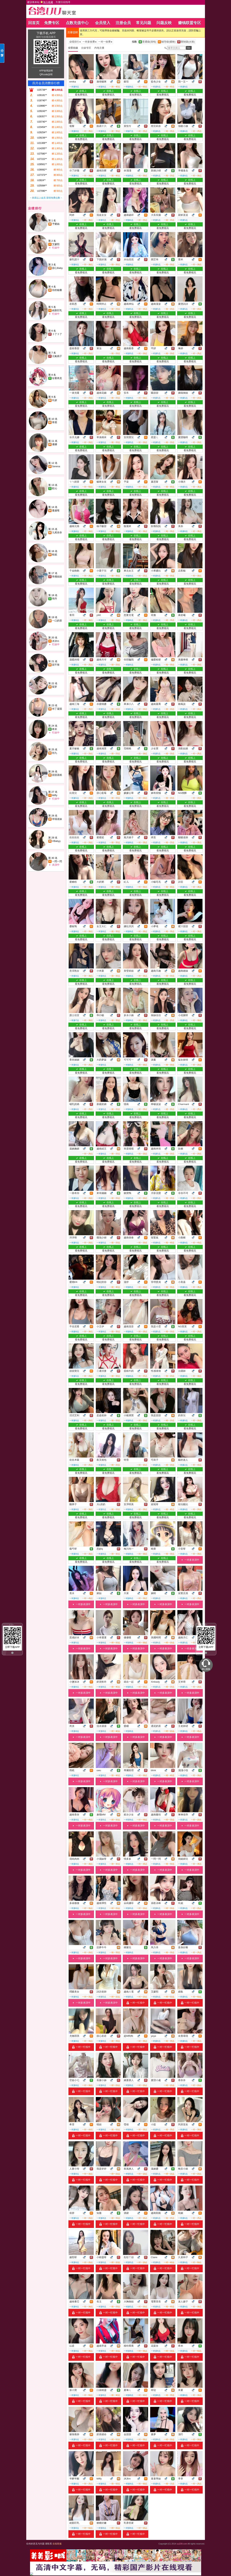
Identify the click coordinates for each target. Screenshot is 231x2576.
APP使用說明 (46, 70)
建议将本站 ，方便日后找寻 (49, 2)
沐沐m (55, 641)
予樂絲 (56, 223)
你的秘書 (57, 290)
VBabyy (56, 841)
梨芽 (54, 686)
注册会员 (123, 23)
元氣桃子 (57, 356)
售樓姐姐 (57, 576)
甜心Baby (57, 268)
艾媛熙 (56, 244)
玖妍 (54, 400)
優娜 (54, 444)
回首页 (34, 23)
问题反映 (164, 23)
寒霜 (54, 422)
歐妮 (54, 554)
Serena (56, 466)
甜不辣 (56, 664)
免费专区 (51, 23)
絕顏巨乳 (57, 310)
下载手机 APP (46, 33)
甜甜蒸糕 (57, 774)
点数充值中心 (77, 23)
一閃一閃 (57, 861)
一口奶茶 (57, 620)
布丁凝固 (57, 708)
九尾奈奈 (57, 532)
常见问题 (143, 23)
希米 (54, 729)
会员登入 (102, 23)
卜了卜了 (57, 334)
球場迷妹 (57, 819)
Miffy (54, 795)
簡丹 (54, 598)
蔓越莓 (56, 510)
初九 (54, 752)
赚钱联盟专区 (189, 23)
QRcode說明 (46, 74)
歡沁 (54, 488)
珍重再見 (57, 378)
